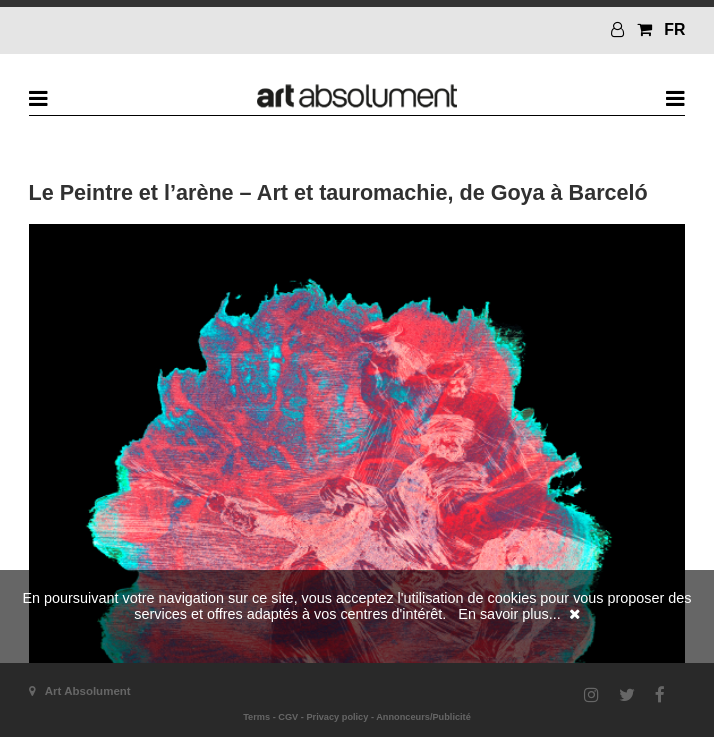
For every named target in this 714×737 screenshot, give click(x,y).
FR (674, 29)
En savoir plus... (509, 614)
